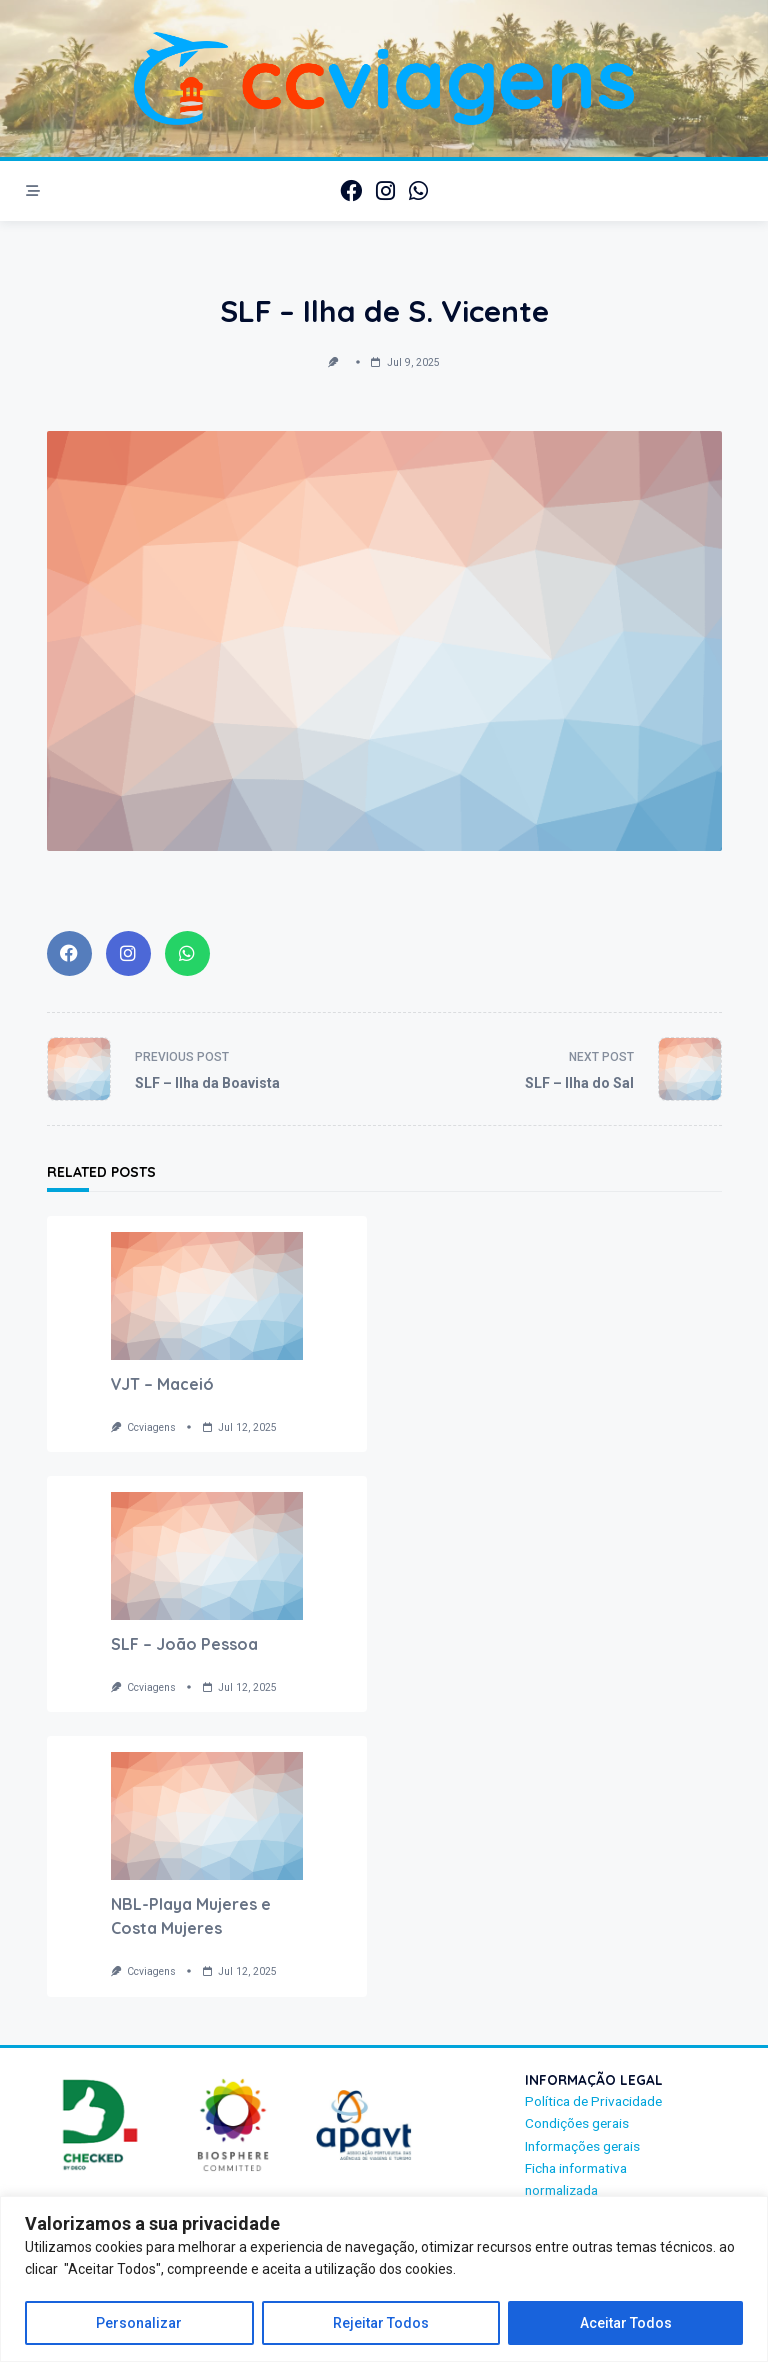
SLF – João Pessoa (184, 1644)
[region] (384, 2279)
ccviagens (151, 1427)
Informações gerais (582, 2146)
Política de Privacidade (593, 2101)
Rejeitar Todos (381, 2323)
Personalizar (139, 2323)
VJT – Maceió (162, 1384)
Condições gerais (577, 2123)
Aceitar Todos (626, 2323)
